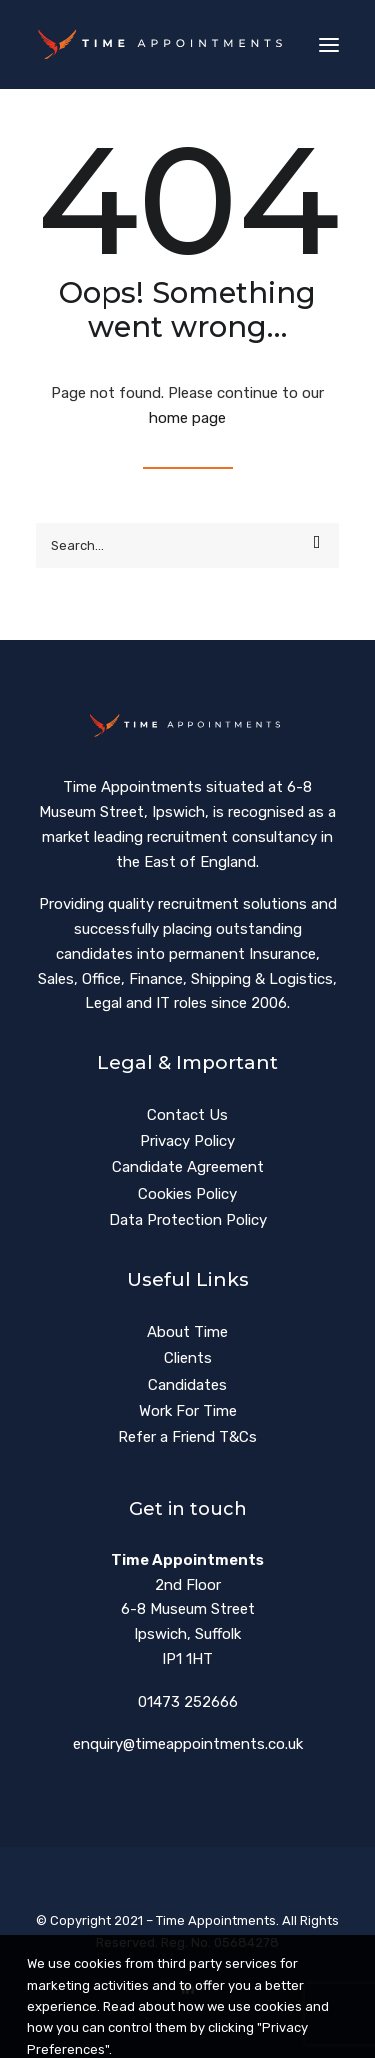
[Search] (187, 545)
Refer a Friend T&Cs (187, 1437)
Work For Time (188, 1411)
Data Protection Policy (188, 1220)
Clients (188, 1358)
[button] (329, 44)
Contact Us (187, 1115)
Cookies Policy (187, 1194)
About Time (187, 1332)
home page (187, 418)
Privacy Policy (187, 1141)
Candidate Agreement (188, 1167)
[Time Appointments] (164, 44)
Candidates (187, 1385)
